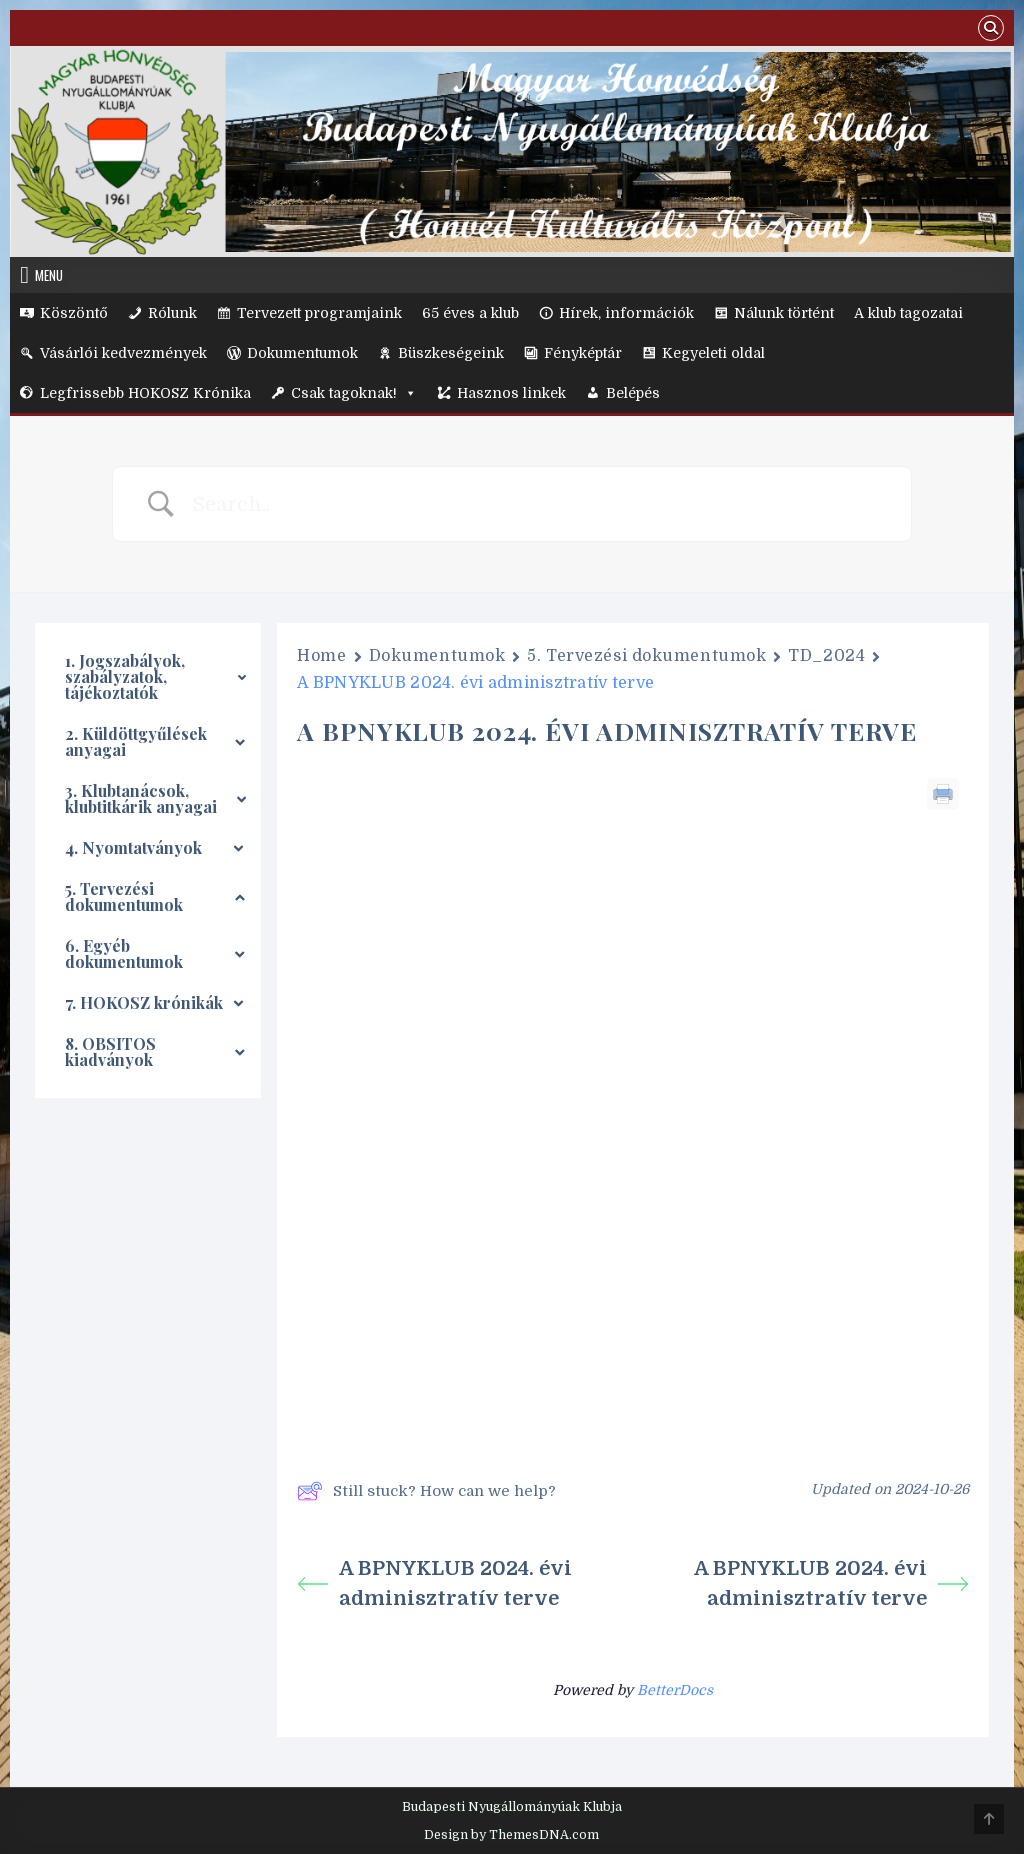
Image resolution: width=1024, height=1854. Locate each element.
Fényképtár (583, 353)
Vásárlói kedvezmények (123, 353)
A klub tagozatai (908, 313)
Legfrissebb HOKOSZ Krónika (145, 393)
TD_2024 (826, 656)
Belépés (633, 393)
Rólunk (172, 313)
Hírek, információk (626, 313)
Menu (49, 275)
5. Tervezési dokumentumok (646, 656)
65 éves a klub (470, 313)
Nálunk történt (784, 313)
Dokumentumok (302, 353)
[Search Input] (537, 504)
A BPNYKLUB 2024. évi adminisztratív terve (434, 1583)
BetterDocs (675, 1690)
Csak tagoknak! (354, 393)
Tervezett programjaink (319, 313)
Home (321, 656)
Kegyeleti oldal (713, 353)
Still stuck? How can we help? (426, 1491)
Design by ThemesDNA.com (511, 1835)
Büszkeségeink (451, 353)
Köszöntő (74, 313)
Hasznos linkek (511, 393)
